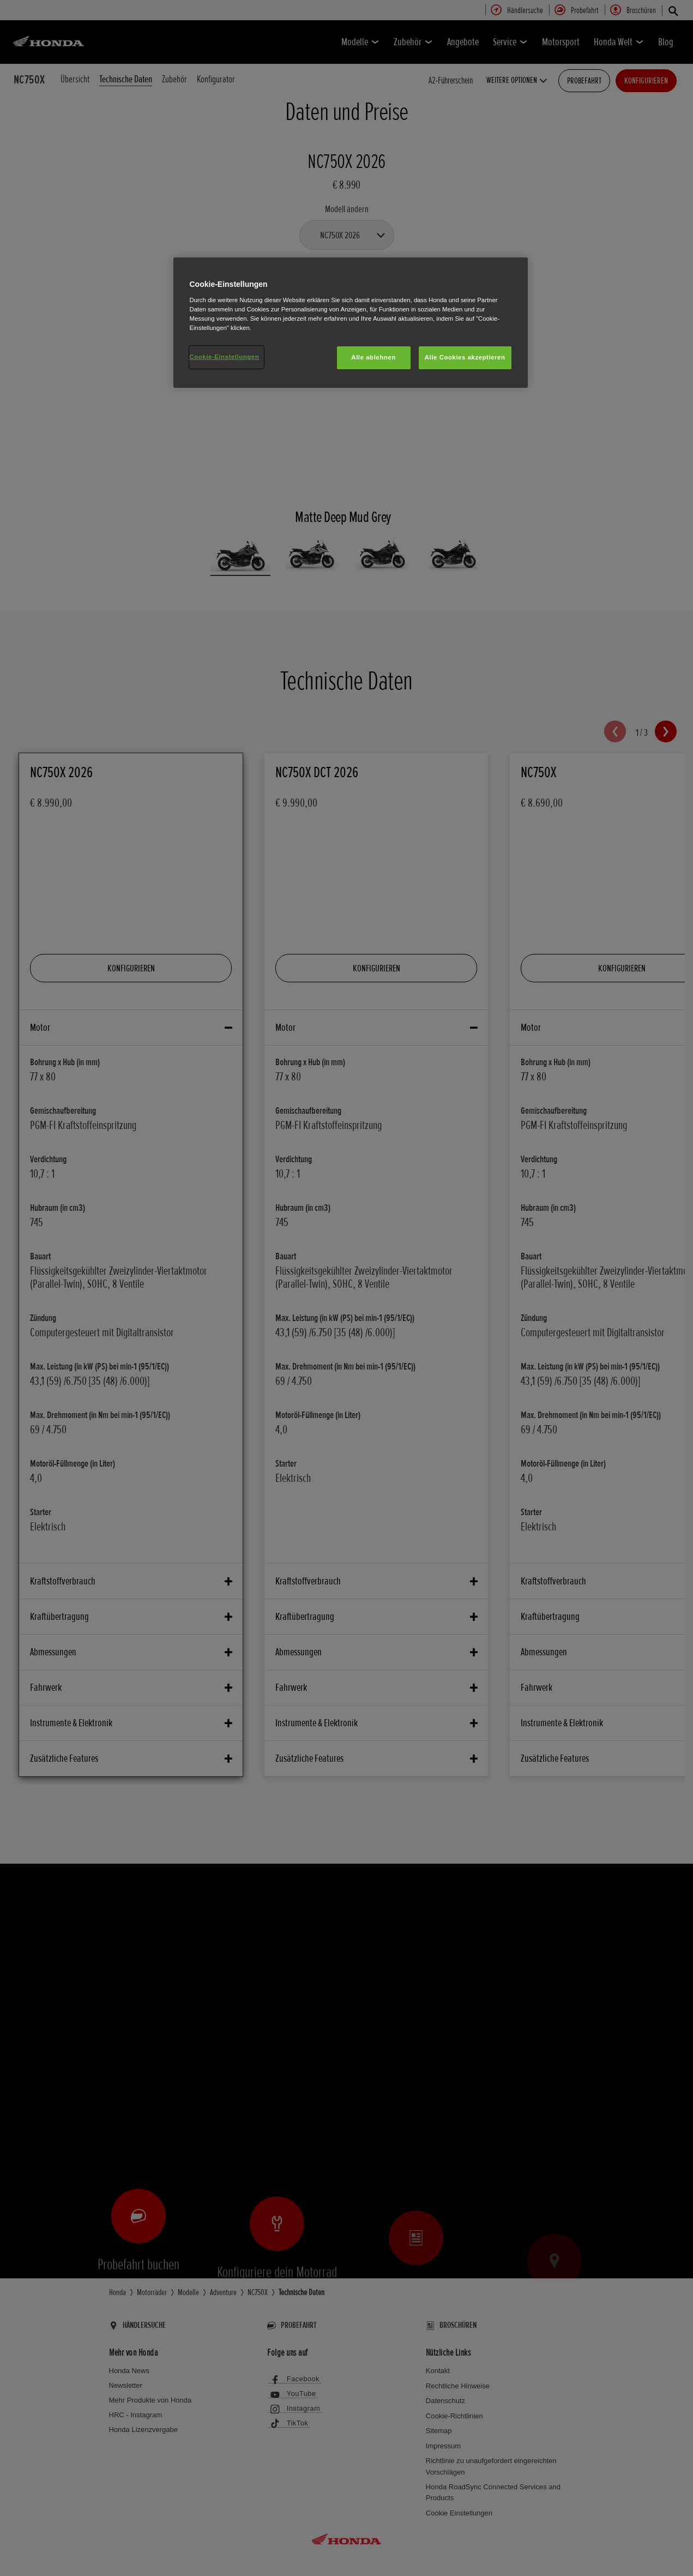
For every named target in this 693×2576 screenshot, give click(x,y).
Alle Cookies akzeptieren (465, 357)
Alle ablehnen (373, 357)
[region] (350, 322)
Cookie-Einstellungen (225, 356)
